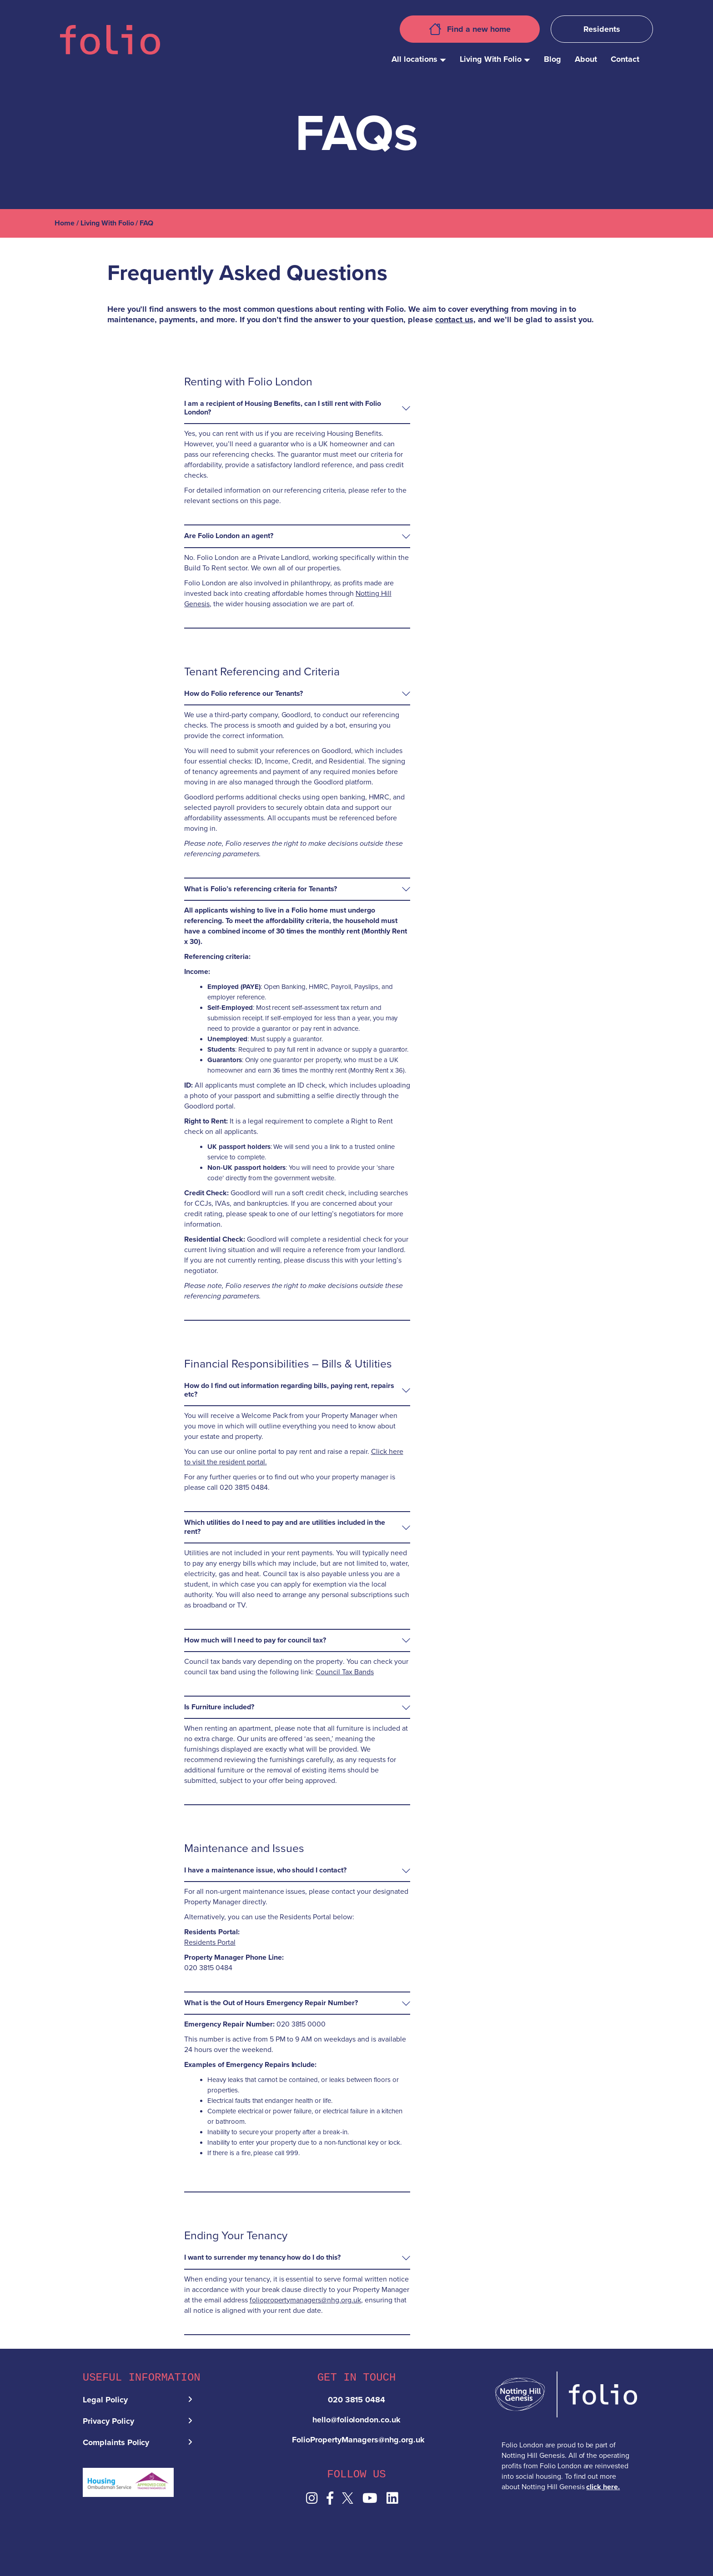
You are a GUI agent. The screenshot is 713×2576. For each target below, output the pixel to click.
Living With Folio (491, 59)
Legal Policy (105, 2402)
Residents (601, 29)
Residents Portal (210, 1942)
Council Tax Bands (345, 1672)
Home (65, 223)
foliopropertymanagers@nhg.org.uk (305, 2300)
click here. (603, 2486)
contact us (454, 319)
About (586, 59)
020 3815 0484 (357, 2402)
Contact (625, 59)
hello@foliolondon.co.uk (356, 2422)
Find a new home (470, 29)
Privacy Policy (108, 2424)
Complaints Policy (116, 2445)
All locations (414, 59)
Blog (552, 59)
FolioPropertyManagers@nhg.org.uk (358, 2442)
